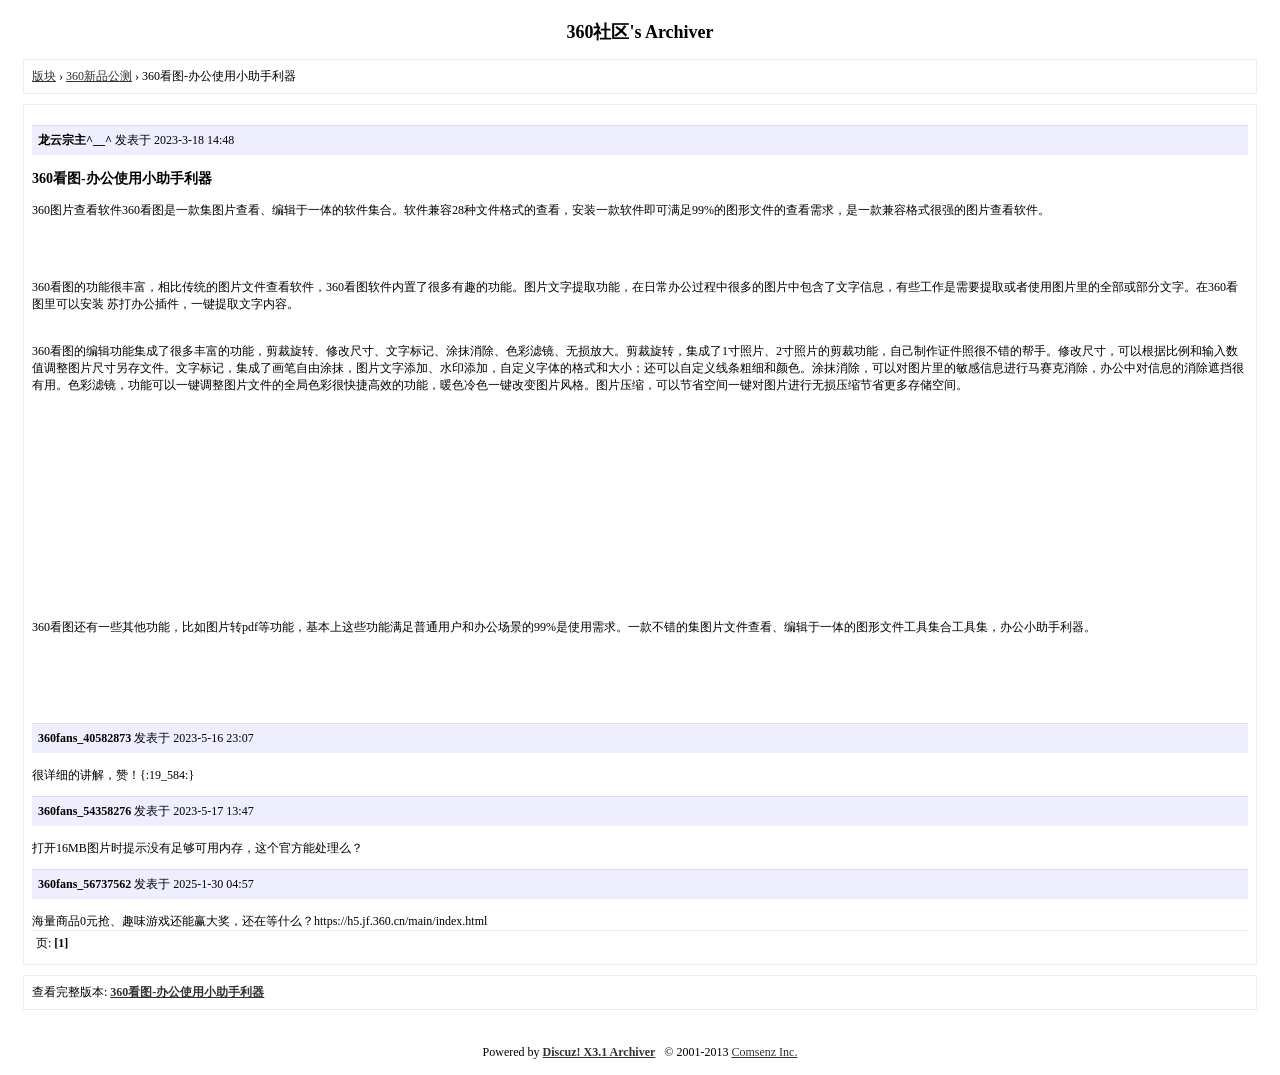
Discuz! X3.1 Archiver (599, 1052)
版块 (44, 76)
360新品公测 (99, 76)
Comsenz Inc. (764, 1052)
